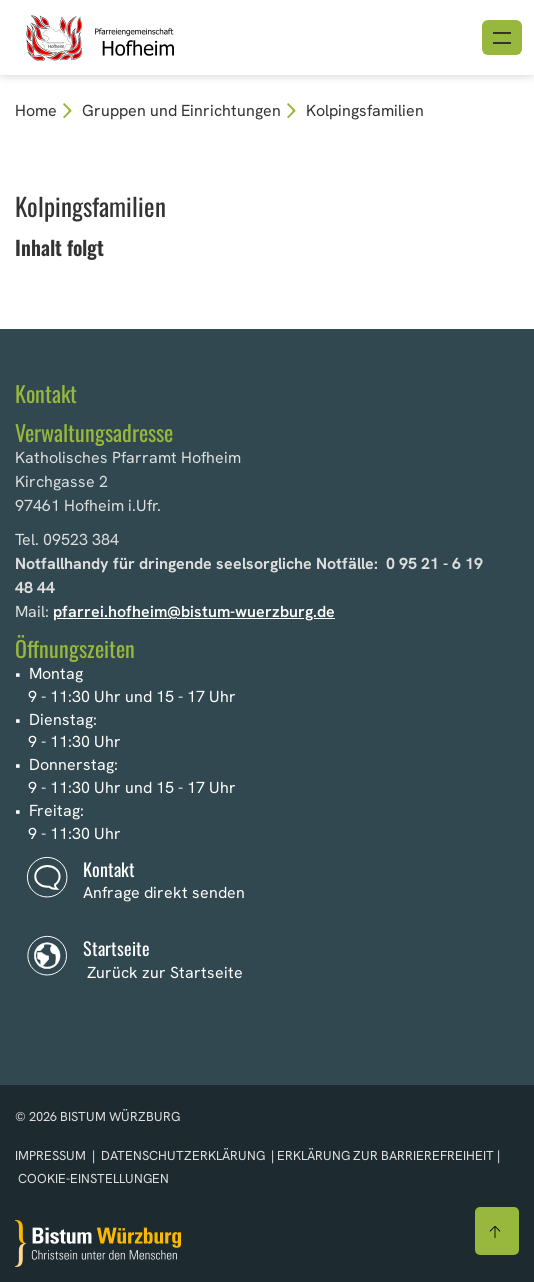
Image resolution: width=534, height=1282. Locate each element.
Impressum (52, 1155)
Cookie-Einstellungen (93, 1178)
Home (36, 110)
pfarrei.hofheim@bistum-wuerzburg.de (194, 611)
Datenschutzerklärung (183, 1155)
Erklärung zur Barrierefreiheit (385, 1155)
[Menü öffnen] (502, 37)
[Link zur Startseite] (137, 35)
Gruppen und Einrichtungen (181, 110)
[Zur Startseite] (98, 1243)
